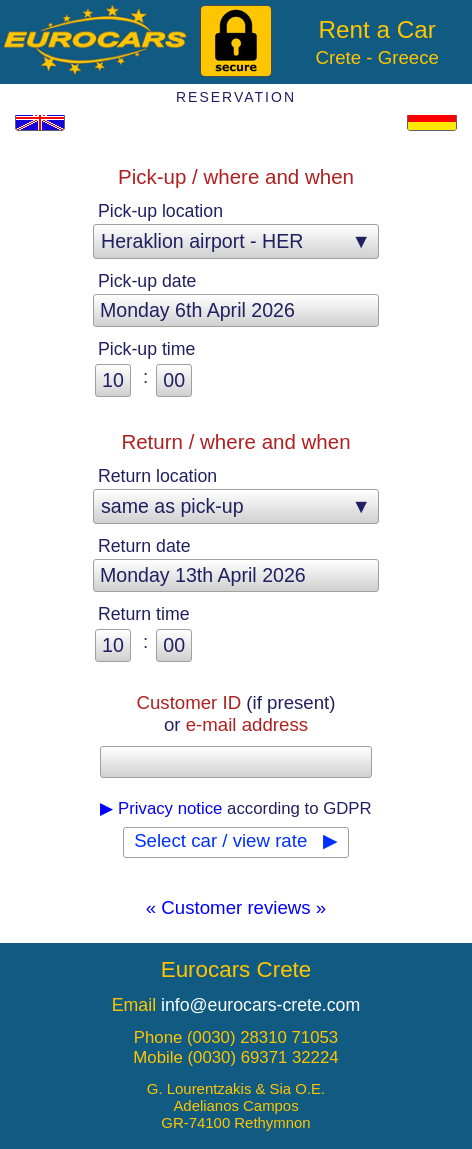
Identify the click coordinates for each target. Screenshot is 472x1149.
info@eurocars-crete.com (260, 1005)
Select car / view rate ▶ (236, 840)
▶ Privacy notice (161, 808)
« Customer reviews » (236, 907)
